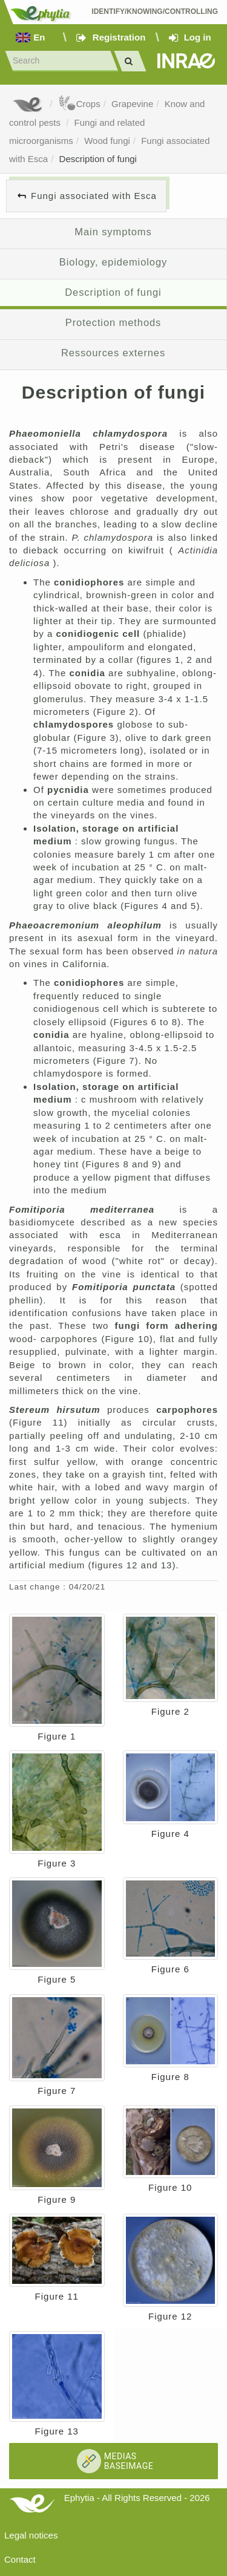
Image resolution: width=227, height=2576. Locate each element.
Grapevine (132, 104)
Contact (20, 2559)
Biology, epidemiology (113, 261)
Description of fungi (98, 159)
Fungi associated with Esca (94, 196)
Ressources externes (113, 352)
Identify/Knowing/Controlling (154, 11)
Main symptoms (112, 231)
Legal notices (31, 2535)
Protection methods (113, 322)
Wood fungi (107, 140)
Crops (79, 104)
